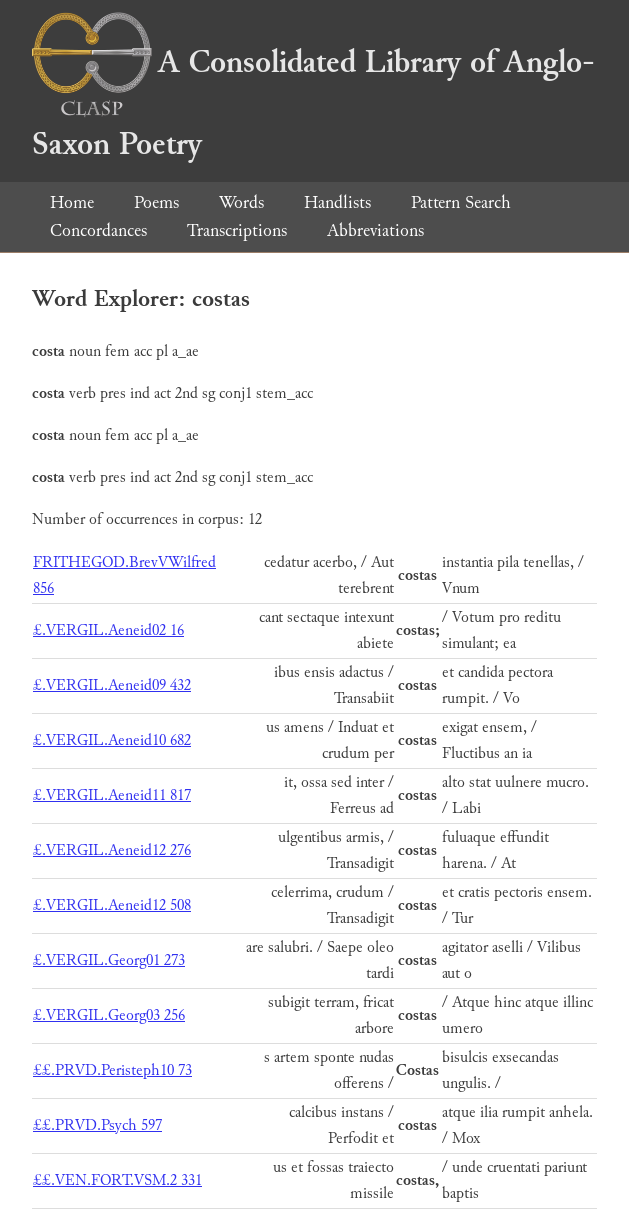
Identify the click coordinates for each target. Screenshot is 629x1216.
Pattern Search (461, 202)
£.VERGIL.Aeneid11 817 (112, 795)
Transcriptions (237, 230)
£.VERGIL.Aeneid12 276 (112, 850)
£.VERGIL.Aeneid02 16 (108, 630)
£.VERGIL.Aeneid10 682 (112, 740)
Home (72, 202)
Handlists (337, 202)
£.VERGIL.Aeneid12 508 (112, 905)
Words (241, 202)
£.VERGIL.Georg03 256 (109, 1015)
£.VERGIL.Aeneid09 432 (112, 685)
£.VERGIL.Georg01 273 (109, 960)
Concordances (98, 230)
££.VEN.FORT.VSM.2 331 (117, 1180)
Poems (156, 202)
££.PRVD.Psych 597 (97, 1125)
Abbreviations (375, 230)
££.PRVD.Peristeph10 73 (112, 1070)
